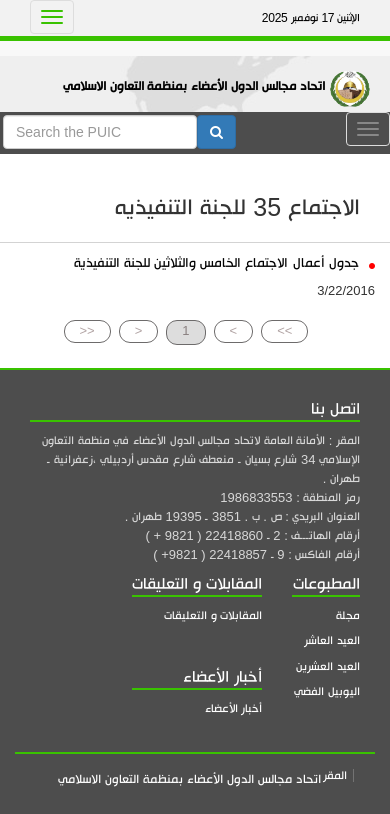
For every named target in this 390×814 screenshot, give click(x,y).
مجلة (348, 615)
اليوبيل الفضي (327, 691)
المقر (335, 775)
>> (284, 330)
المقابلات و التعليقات (213, 615)
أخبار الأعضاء (234, 708)
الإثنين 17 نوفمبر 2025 (311, 18)
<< (87, 330)
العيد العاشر (332, 640)
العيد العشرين (328, 666)
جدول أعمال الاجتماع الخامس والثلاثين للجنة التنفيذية (224, 262)
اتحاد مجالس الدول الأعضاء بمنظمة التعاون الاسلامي (194, 86)
